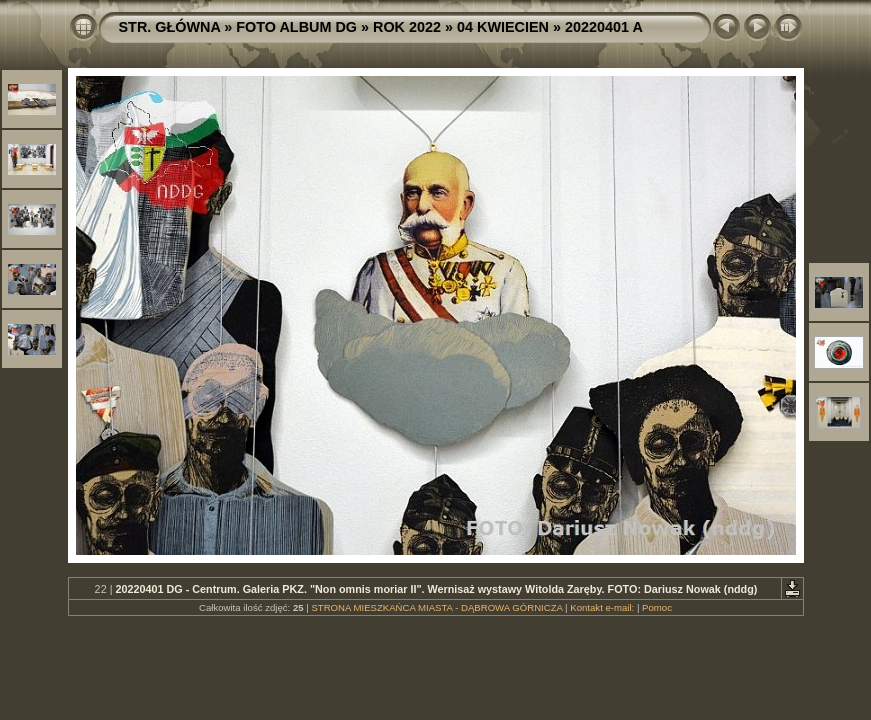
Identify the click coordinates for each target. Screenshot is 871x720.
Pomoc (657, 607)
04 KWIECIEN (503, 27)
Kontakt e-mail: (602, 607)
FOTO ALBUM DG (296, 27)
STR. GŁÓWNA (170, 27)
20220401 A (604, 27)
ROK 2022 (407, 27)
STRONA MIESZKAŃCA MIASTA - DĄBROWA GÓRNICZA (436, 607)
